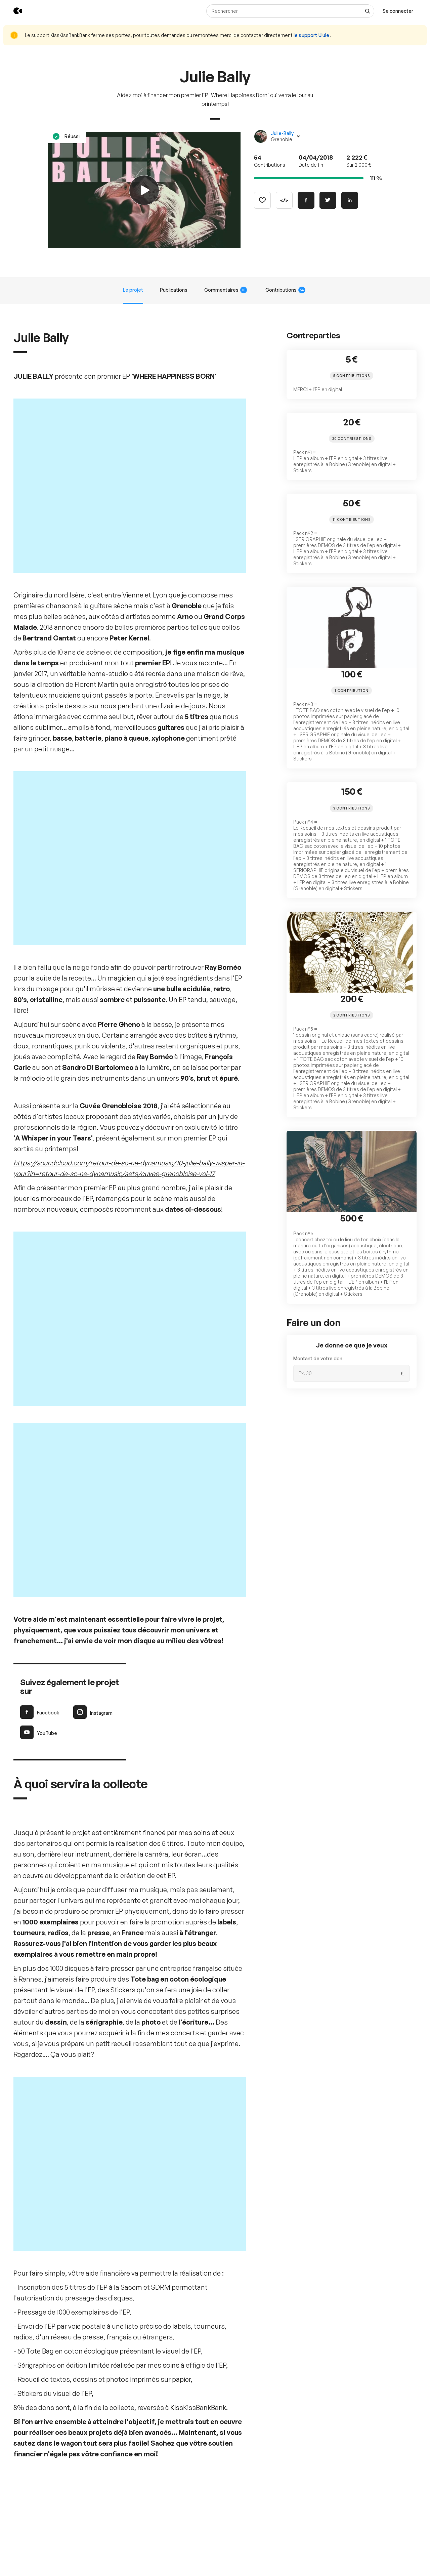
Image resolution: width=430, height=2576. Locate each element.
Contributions (285, 290)
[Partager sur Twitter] (327, 200)
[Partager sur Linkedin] (349, 200)
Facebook (39, 1518)
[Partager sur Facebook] (306, 200)
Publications (173, 290)
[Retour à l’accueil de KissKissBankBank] (13, 11)
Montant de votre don (317, 1358)
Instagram (93, 1518)
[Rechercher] (290, 11)
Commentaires (225, 290)
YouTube (38, 1538)
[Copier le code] (284, 200)
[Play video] (144, 190)
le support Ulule (312, 35)
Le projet (133, 290)
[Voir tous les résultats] (367, 11)
